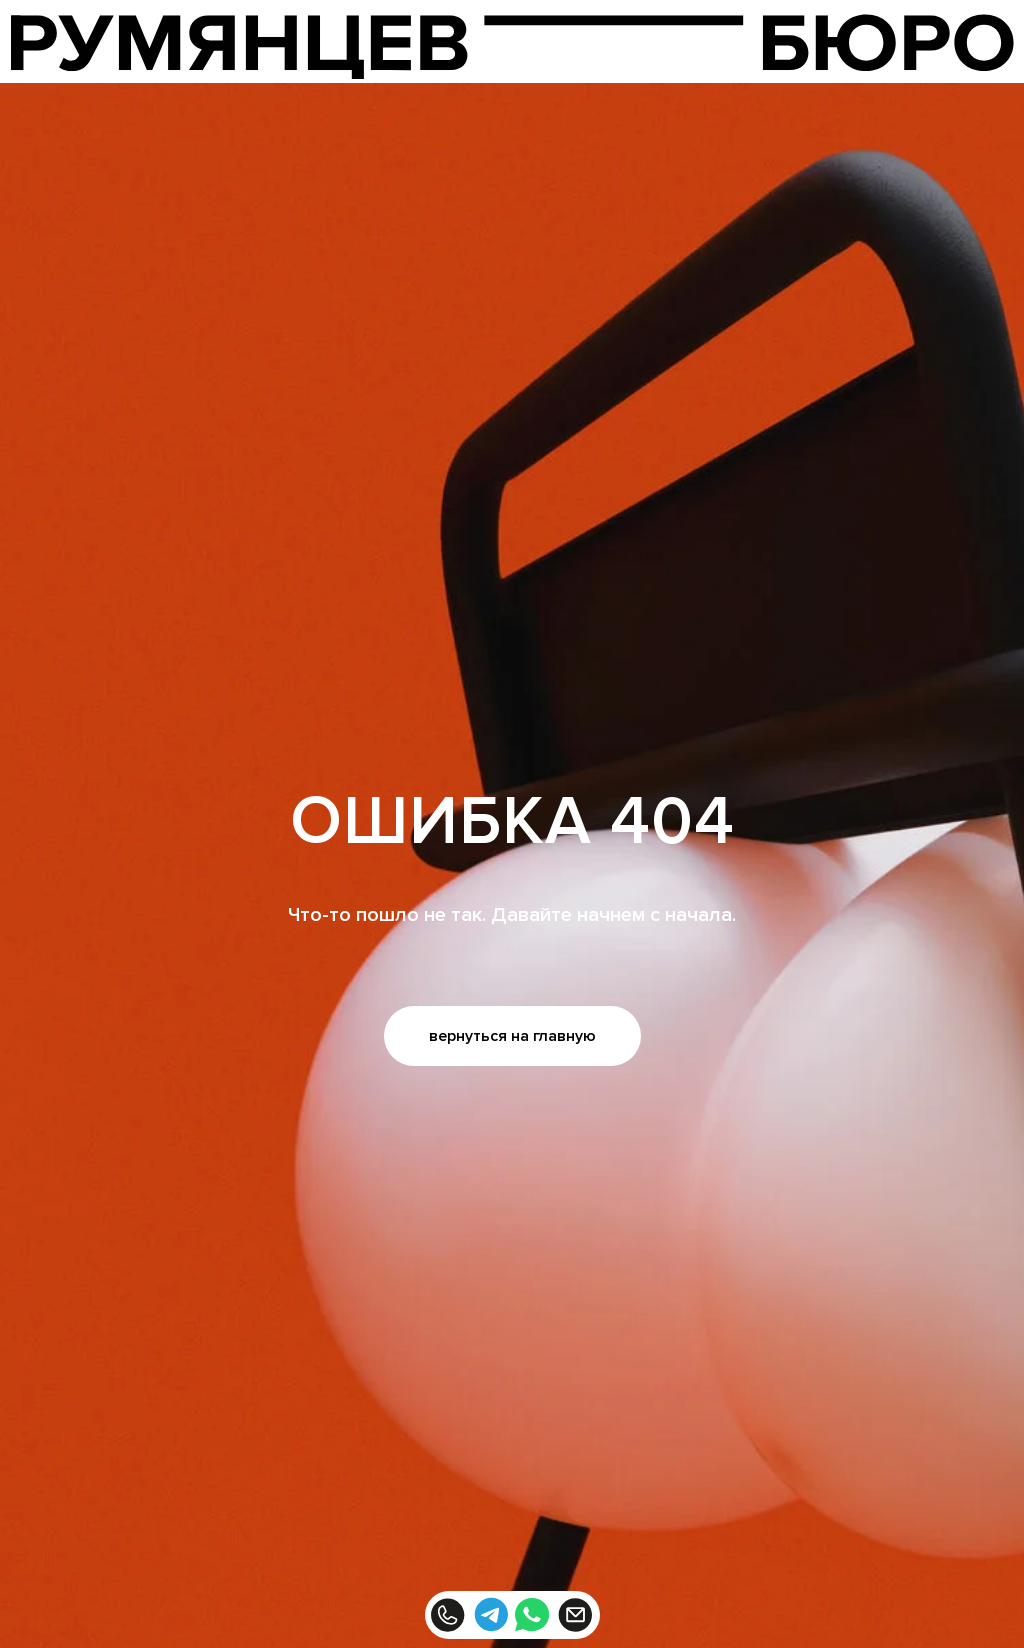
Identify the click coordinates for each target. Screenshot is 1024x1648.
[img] (512, 46)
